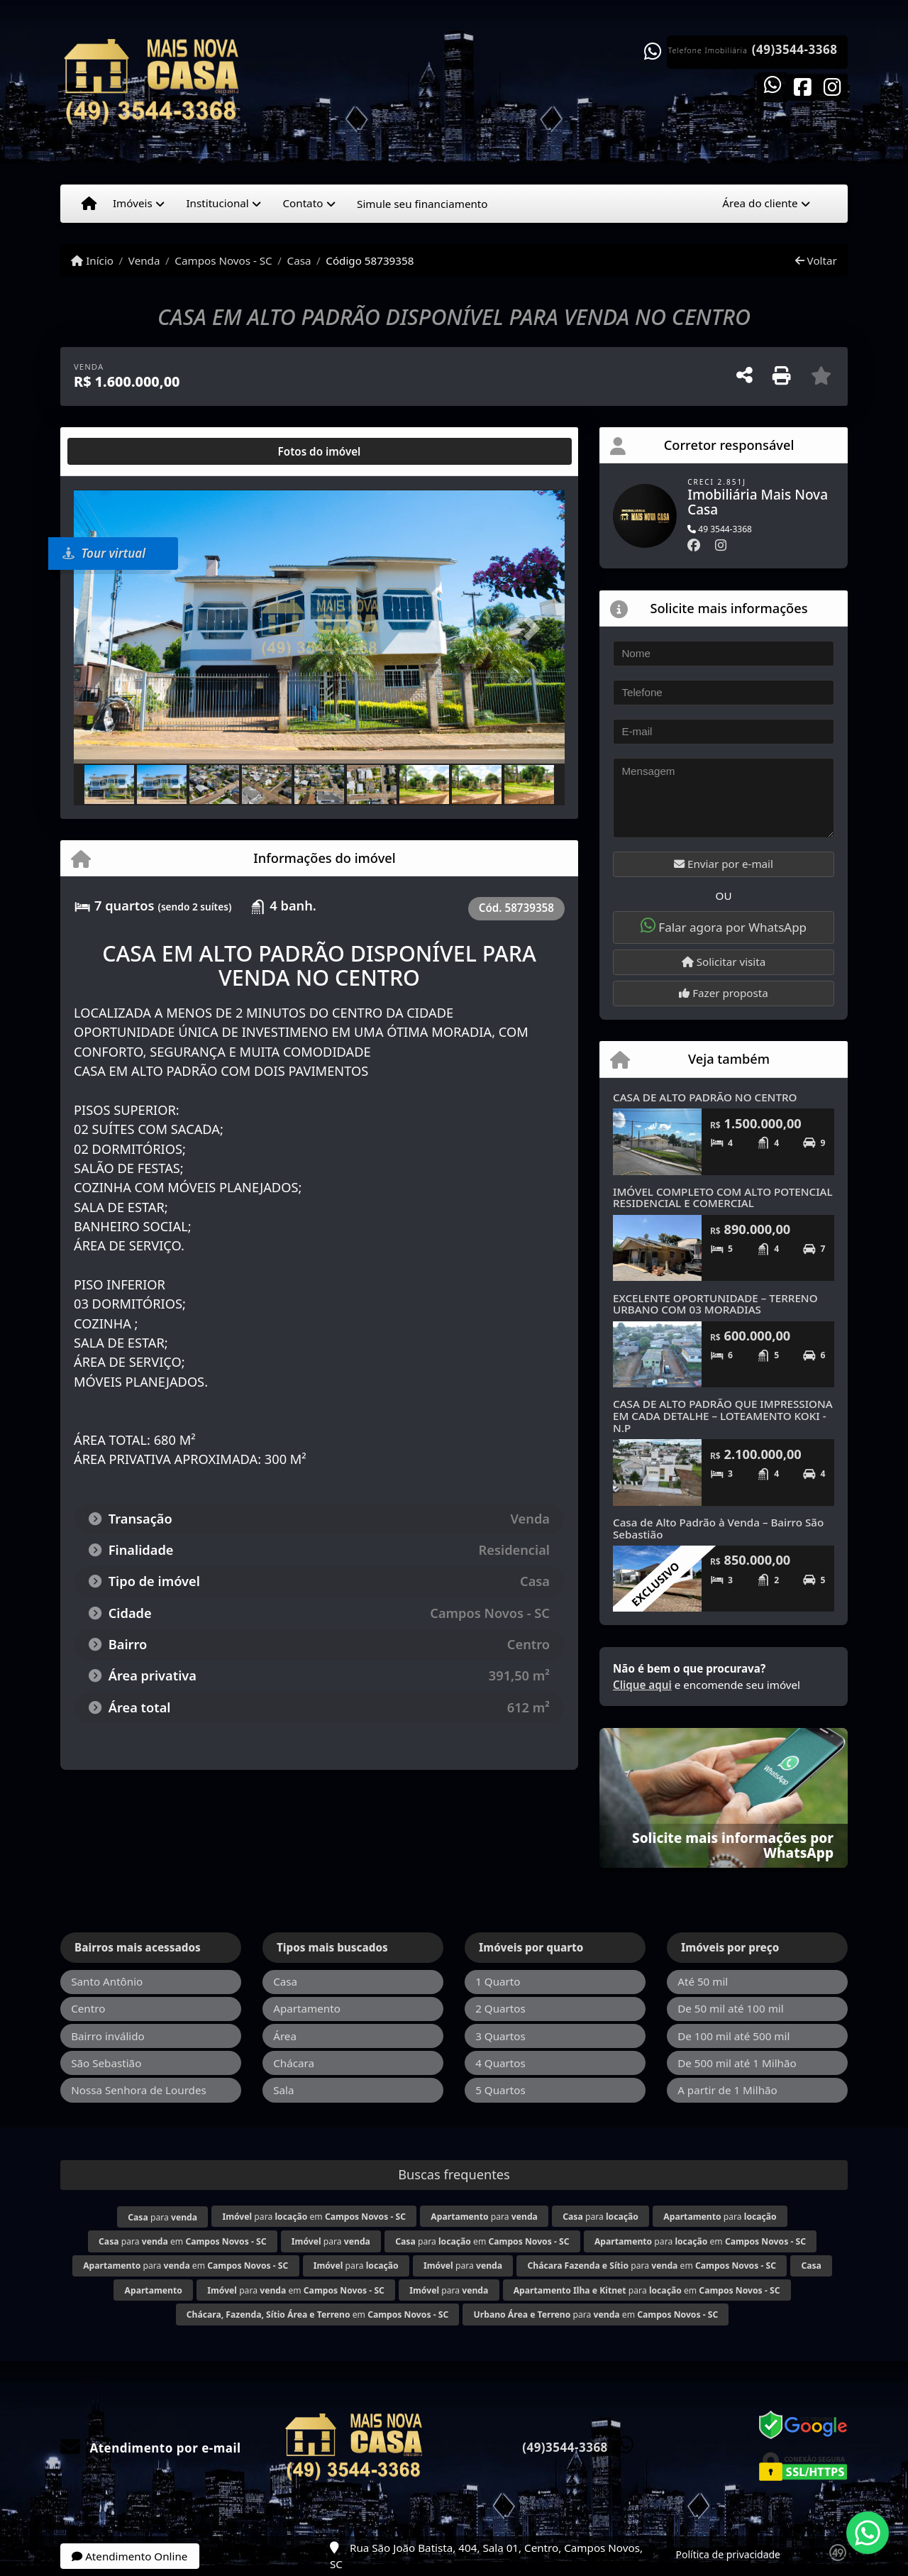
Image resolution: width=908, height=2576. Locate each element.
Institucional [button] (217, 203)
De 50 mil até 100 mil (730, 2008)
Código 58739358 (370, 260)
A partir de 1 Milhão (727, 2090)
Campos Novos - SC (223, 260)
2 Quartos (500, 2008)
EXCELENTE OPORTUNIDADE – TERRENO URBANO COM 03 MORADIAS (715, 1304)
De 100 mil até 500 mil (733, 2036)
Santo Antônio (107, 1981)
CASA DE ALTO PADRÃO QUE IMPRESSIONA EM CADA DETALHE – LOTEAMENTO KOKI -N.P (723, 1415)
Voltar (816, 260)
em (317, 2314)
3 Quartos (500, 2036)
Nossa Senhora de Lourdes (138, 2090)
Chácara (293, 2063)
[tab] (119, 451)
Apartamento (306, 2008)
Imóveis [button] (133, 203)
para (162, 2217)
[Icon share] (772, 86)
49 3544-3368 (719, 529)
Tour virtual (103, 553)
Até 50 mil (702, 1981)
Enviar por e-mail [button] (723, 864)
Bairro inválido (108, 2036)
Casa (299, 260)
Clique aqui (642, 1685)
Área (285, 2036)
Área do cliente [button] (759, 203)
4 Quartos (500, 2063)
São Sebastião (106, 2063)
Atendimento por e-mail (150, 2448)
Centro (88, 2008)
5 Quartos (500, 2090)
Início (92, 260)
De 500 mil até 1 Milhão (736, 2063)
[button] (111, 627)
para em (314, 2217)
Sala (283, 2090)
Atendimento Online (129, 2556)
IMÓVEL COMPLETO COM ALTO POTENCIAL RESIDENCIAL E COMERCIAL (723, 1197)
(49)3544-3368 (795, 49)
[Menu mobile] (89, 203)
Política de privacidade (728, 2554)
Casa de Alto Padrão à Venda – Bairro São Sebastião (718, 1528)
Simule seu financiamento (422, 204)
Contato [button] (302, 203)
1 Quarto (497, 1981)
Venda (144, 260)
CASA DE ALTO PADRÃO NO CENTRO (705, 1097)
